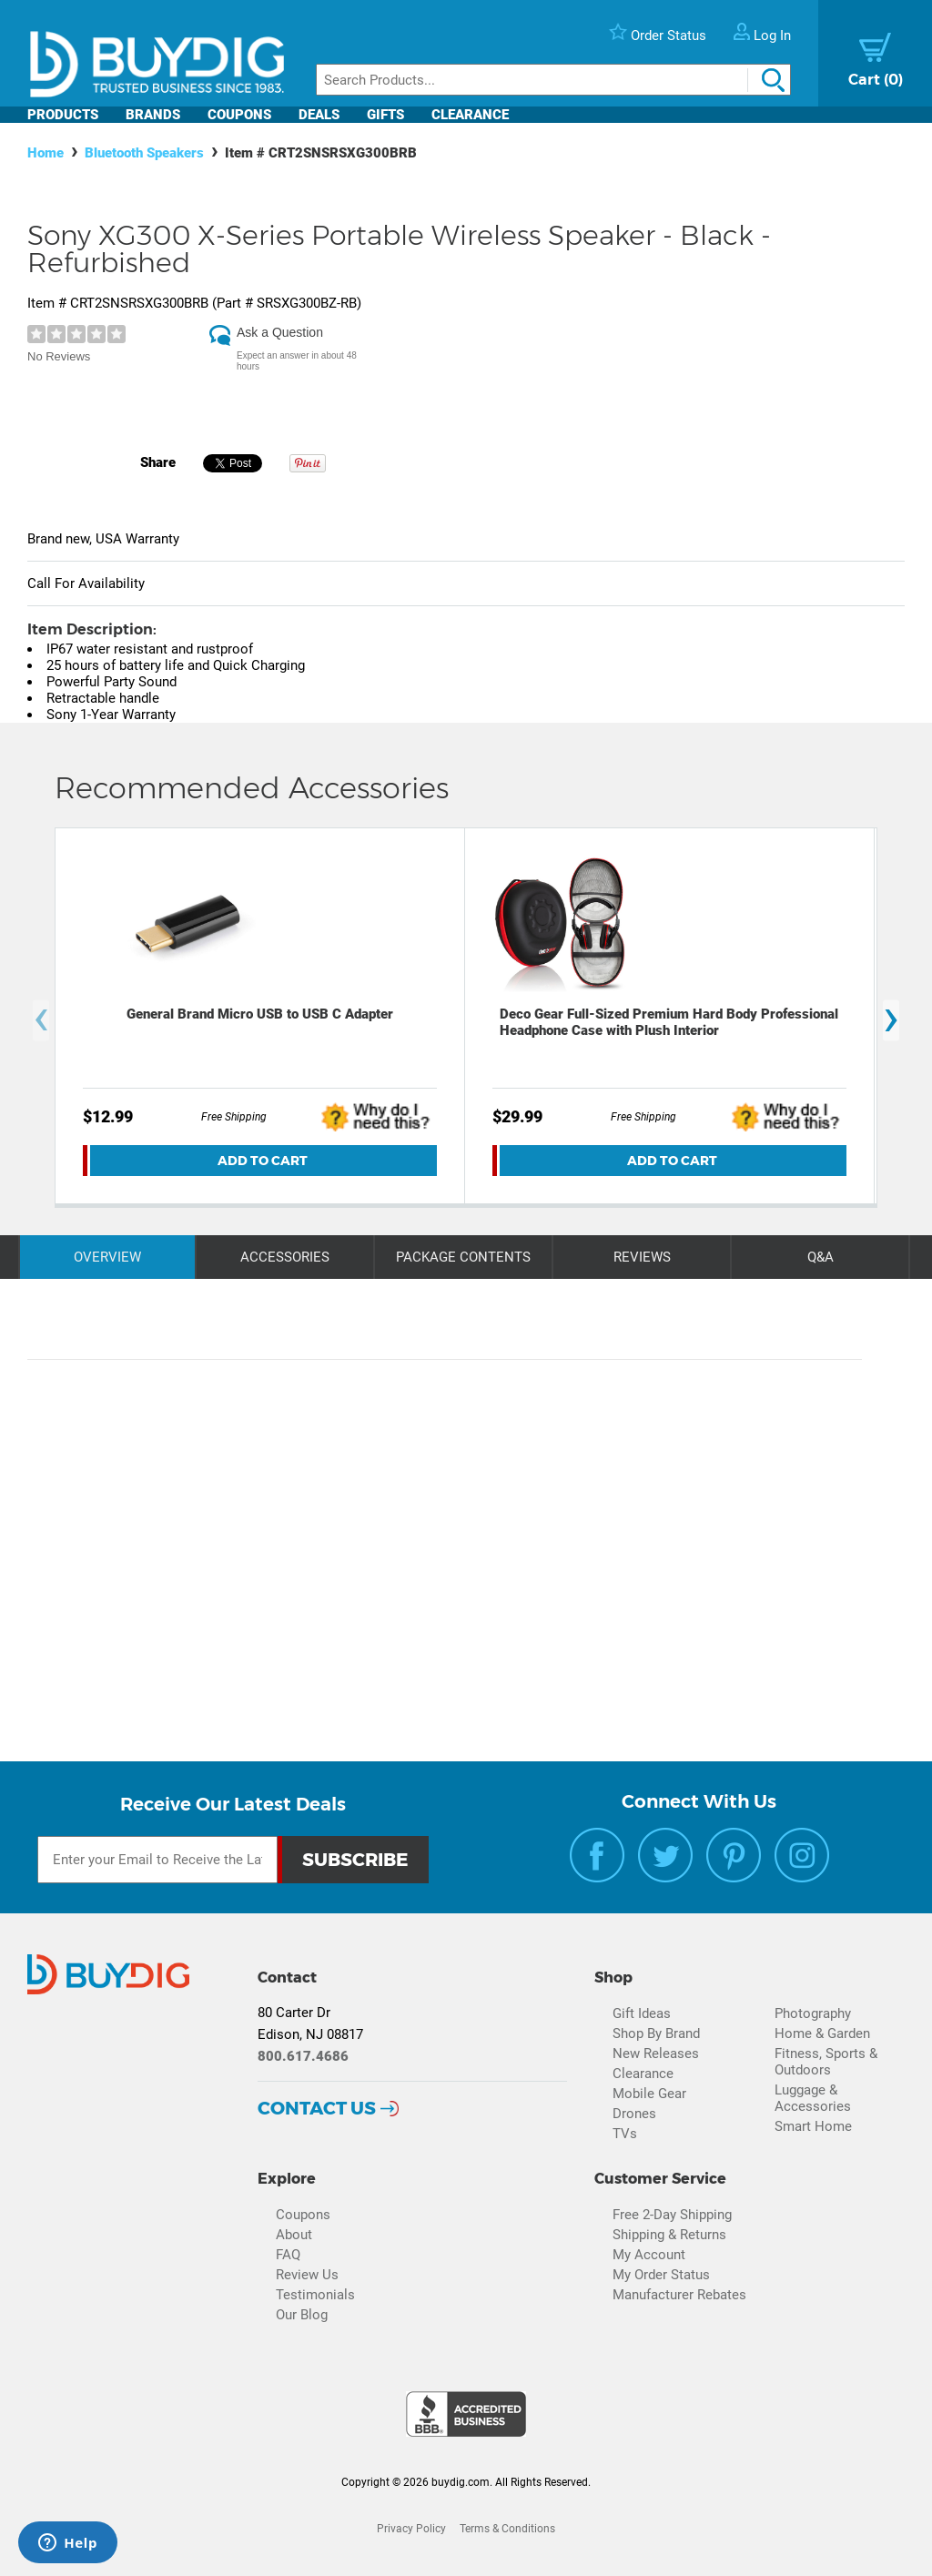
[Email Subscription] (157, 1859)
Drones (634, 2113)
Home (45, 153)
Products (62, 114)
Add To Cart (263, 1160)
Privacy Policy (411, 2528)
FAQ (288, 2254)
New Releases (656, 2053)
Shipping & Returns (669, 2234)
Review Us (307, 2275)
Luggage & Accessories (813, 2098)
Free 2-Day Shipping (672, 2214)
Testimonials (315, 2295)
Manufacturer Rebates (679, 2295)
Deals (319, 114)
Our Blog (302, 2315)
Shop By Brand (656, 2033)
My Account (649, 2254)
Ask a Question (280, 332)
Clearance (470, 114)
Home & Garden (822, 2033)
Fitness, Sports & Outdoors (826, 2061)
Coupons (239, 114)
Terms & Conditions (507, 2528)
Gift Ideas (642, 2013)
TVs (625, 2133)
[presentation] (41, 1019)
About (294, 2234)
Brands (153, 114)
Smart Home (813, 2126)
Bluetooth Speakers (144, 153)
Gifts (385, 114)
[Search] (553, 80)
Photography (813, 2013)
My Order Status (661, 2275)
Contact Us (317, 2108)
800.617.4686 (303, 2056)
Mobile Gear (649, 2093)
